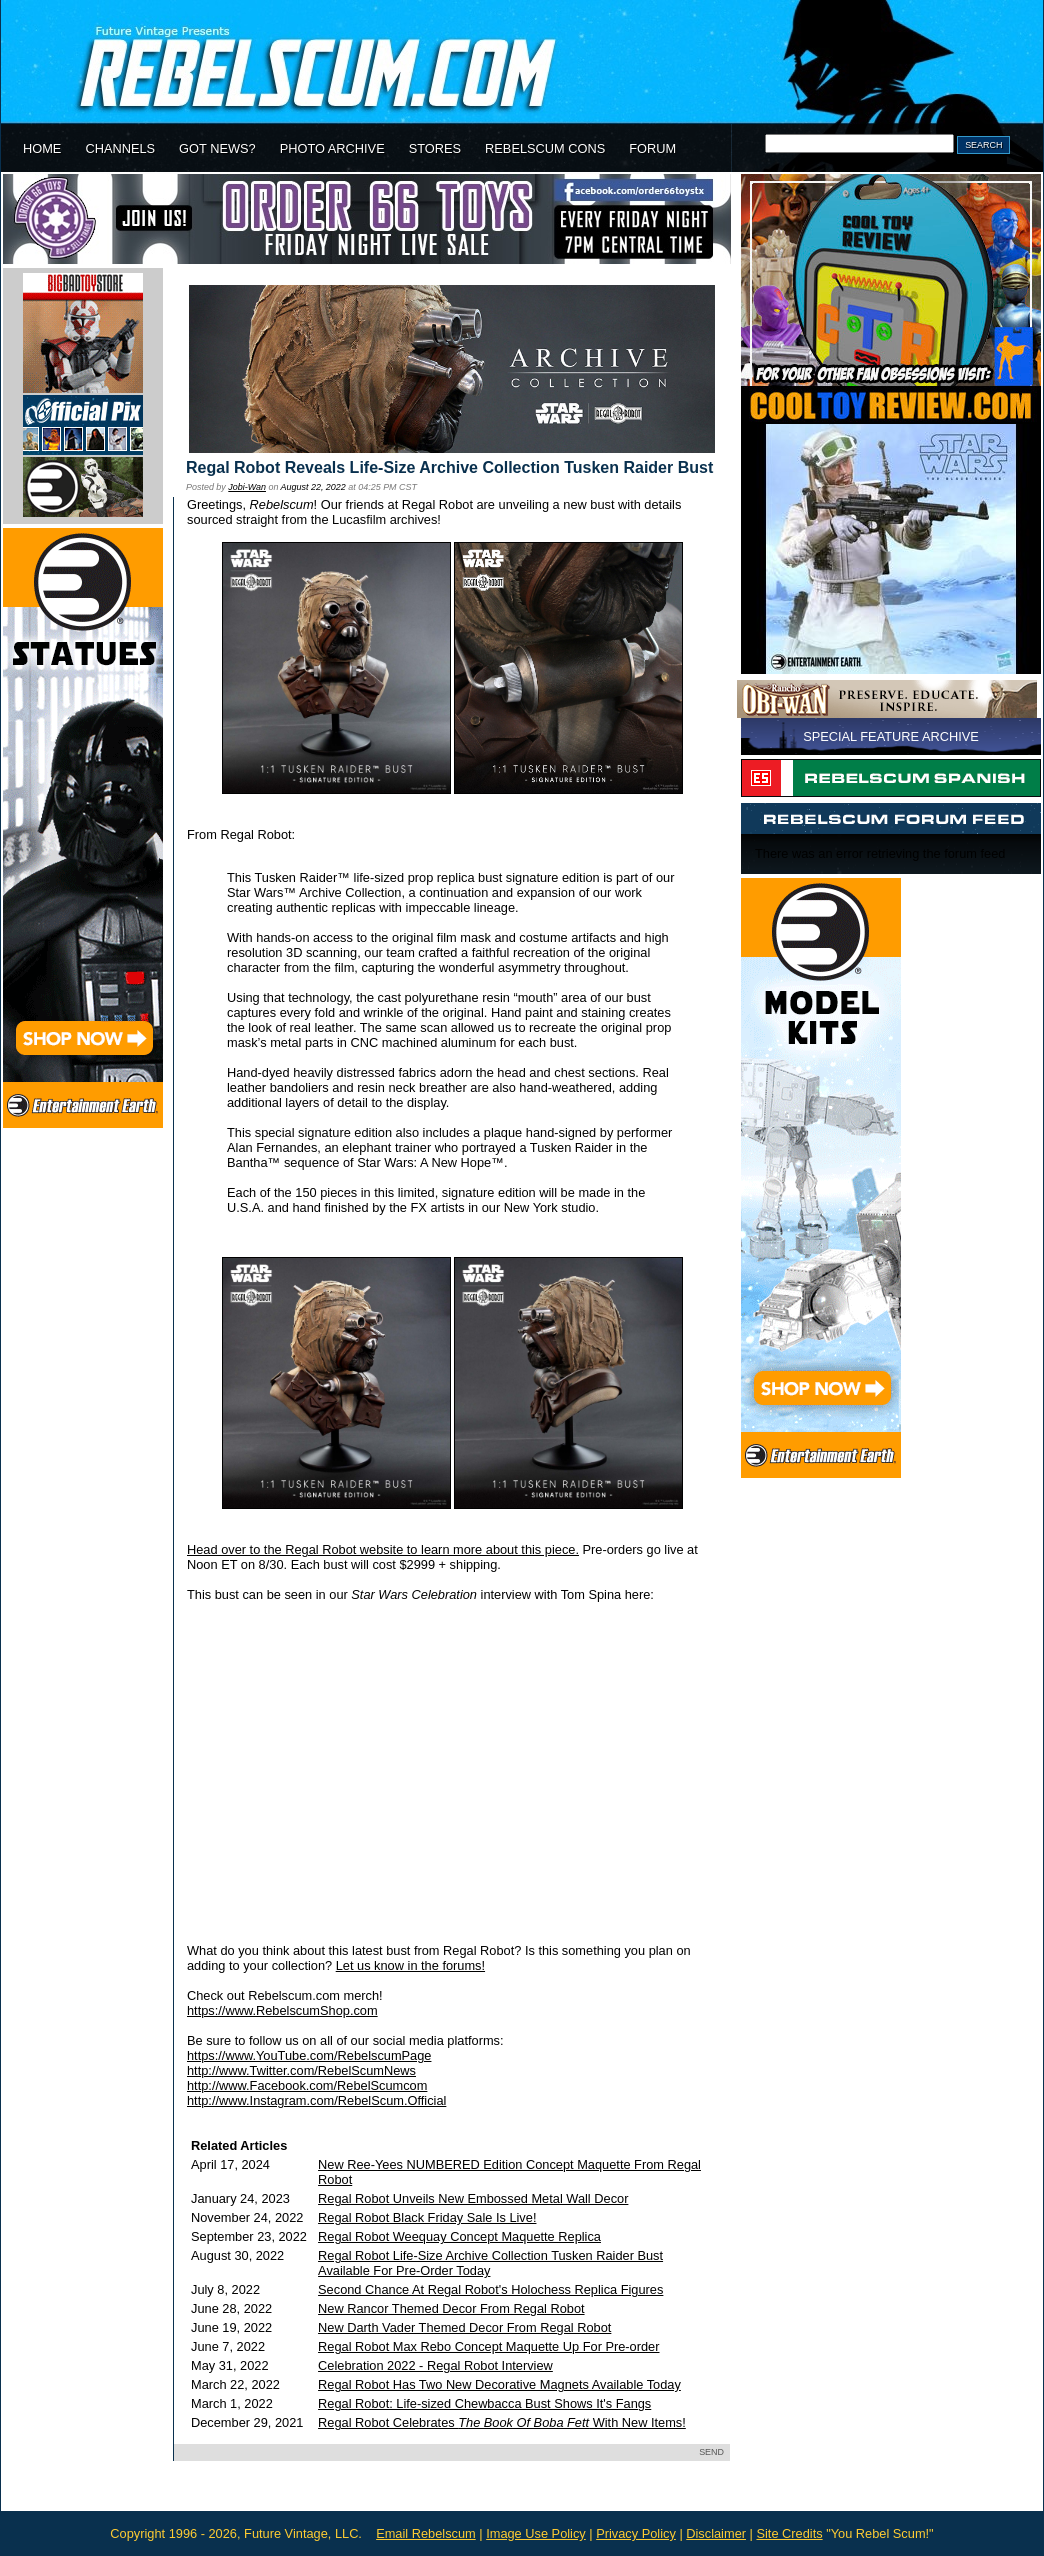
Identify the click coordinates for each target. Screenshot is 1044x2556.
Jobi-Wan (247, 487)
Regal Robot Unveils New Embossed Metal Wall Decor (473, 2198)
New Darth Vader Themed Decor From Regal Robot (464, 2327)
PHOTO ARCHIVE (332, 148)
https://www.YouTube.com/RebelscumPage (309, 2055)
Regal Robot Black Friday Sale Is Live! (427, 2217)
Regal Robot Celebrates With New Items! (502, 2422)
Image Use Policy (536, 2533)
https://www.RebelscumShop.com (282, 2010)
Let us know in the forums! (410, 1965)
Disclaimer (716, 2533)
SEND (711, 2452)
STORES (435, 148)
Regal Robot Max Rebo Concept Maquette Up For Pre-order (488, 2346)
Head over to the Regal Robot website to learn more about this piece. (383, 1549)
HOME (42, 148)
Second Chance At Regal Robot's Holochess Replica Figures (490, 2289)
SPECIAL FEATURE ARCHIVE (891, 736)
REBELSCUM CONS (545, 148)
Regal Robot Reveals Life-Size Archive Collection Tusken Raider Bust (449, 467)
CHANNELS (120, 148)
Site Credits (789, 2533)
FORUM (652, 148)
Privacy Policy (636, 2533)
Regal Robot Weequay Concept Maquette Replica (459, 2236)
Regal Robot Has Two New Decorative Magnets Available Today (499, 2384)
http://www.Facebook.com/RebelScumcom (307, 2085)
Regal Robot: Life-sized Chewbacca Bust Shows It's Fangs (484, 2403)
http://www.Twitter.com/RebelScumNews (301, 2070)
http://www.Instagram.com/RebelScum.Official (316, 2100)
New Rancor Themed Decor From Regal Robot (451, 2308)
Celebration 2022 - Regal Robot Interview (435, 2365)
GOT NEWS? (217, 148)
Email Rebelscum (426, 2533)
